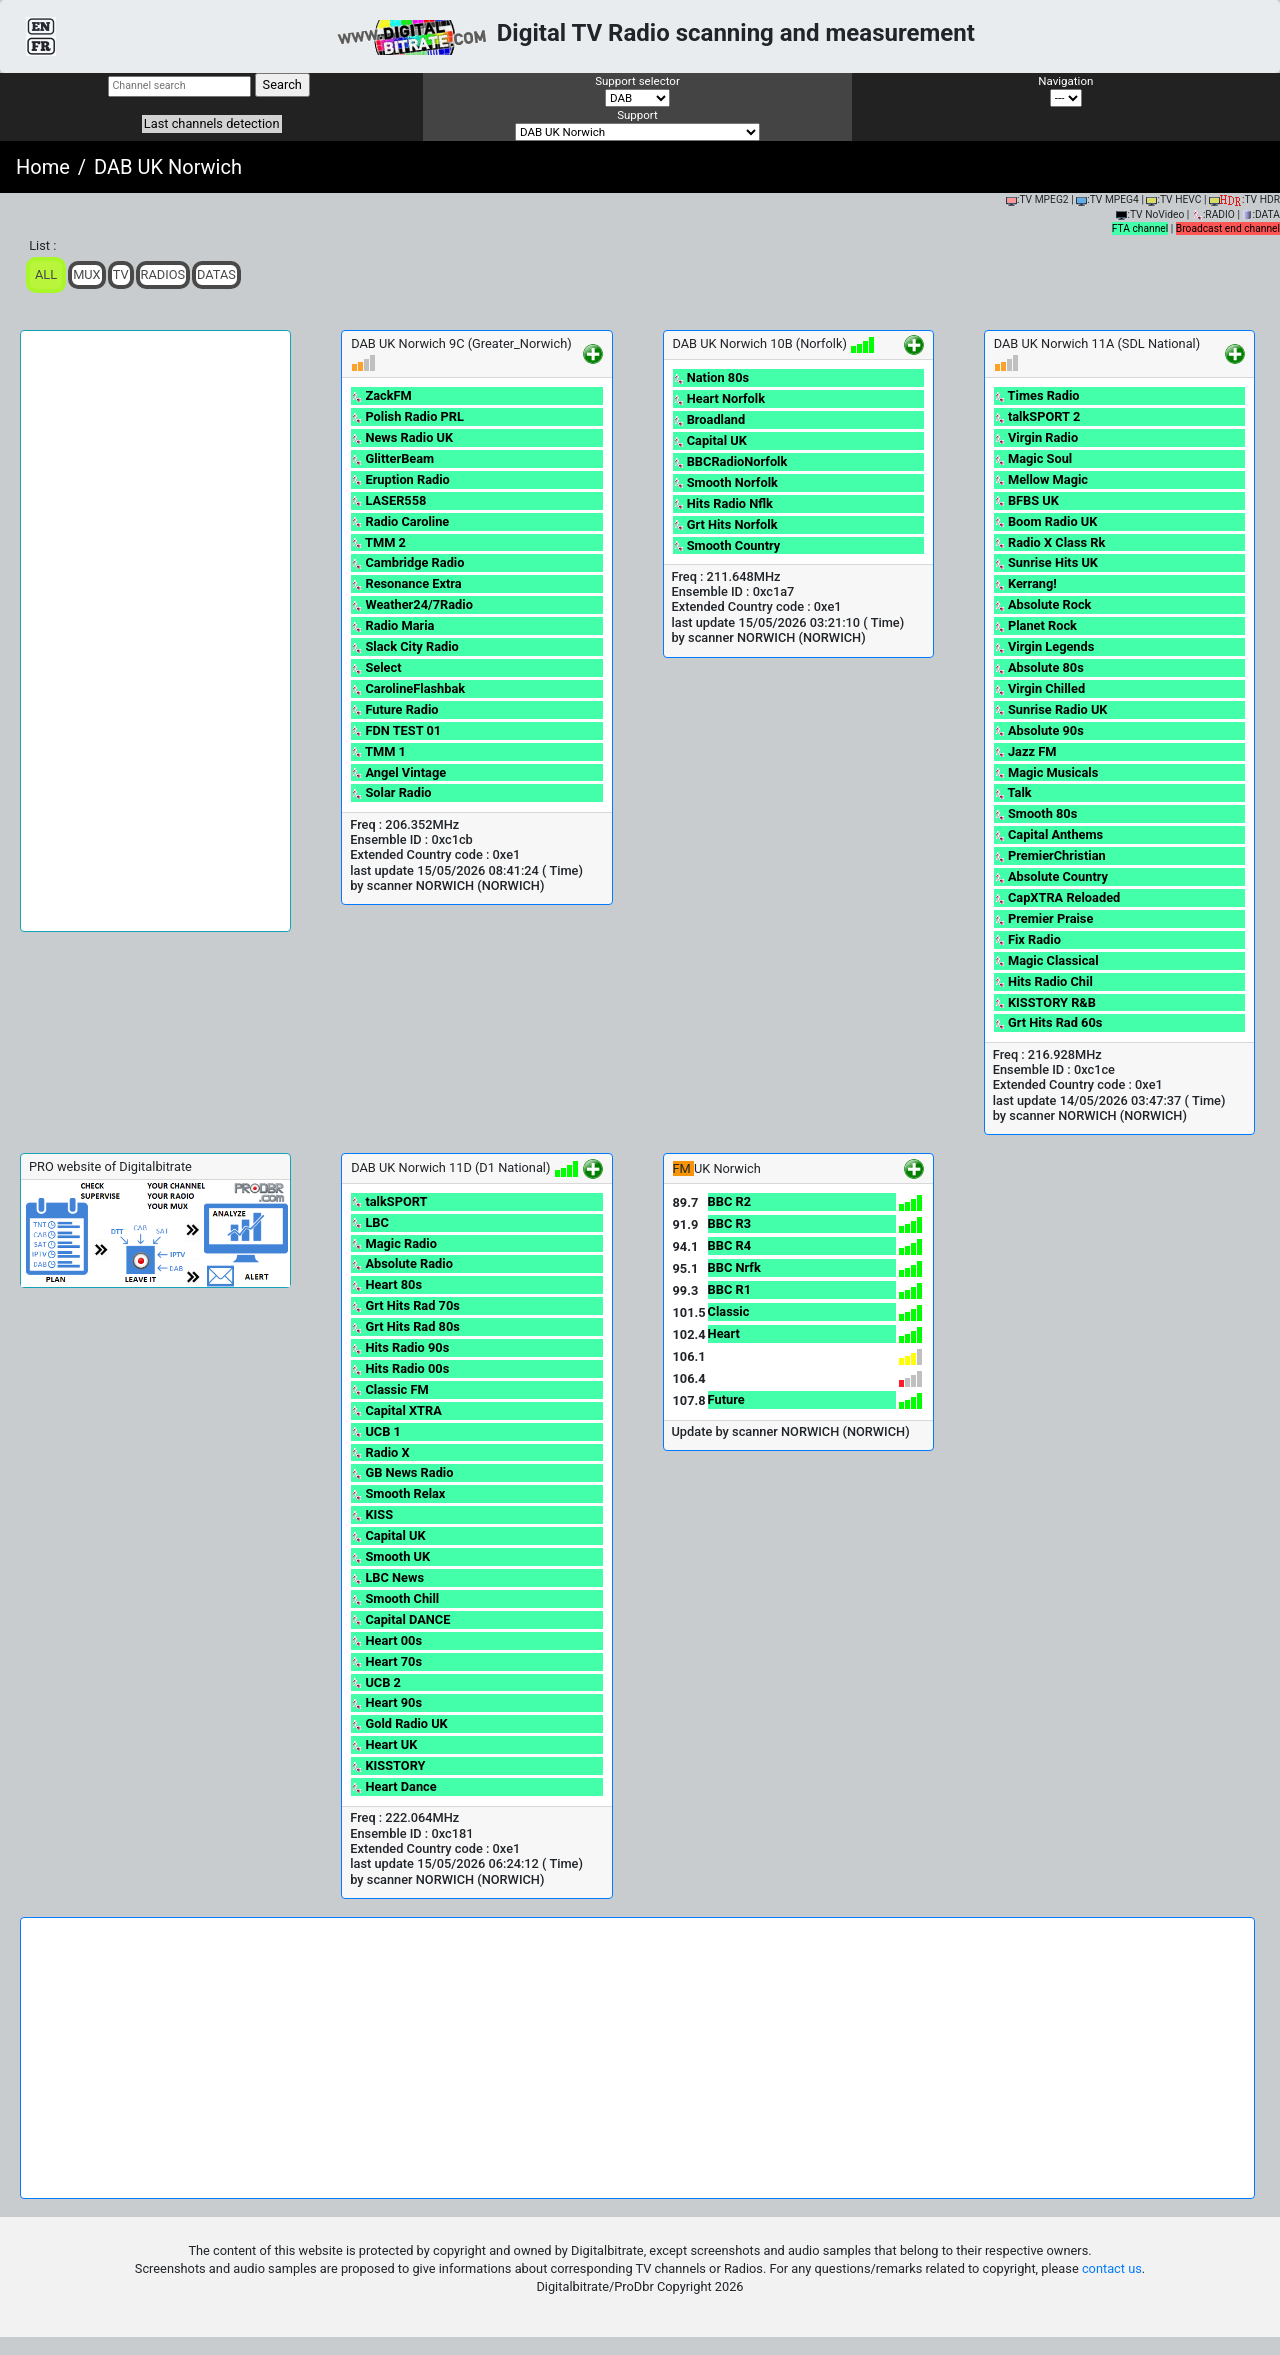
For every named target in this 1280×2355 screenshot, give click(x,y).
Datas (216, 274)
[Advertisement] (155, 631)
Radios (163, 274)
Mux (87, 274)
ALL (46, 274)
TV (121, 274)
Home (43, 167)
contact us (1112, 2268)
